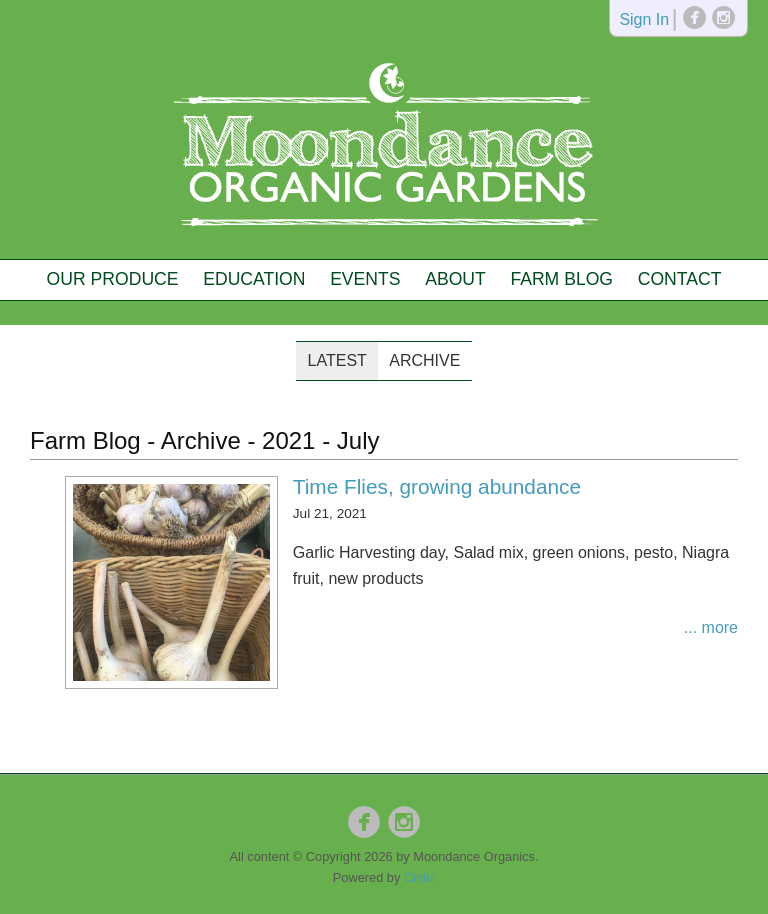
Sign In (644, 20)
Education (254, 279)
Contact (680, 279)
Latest (337, 360)
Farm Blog (561, 279)
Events (365, 279)
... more (711, 627)
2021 (288, 440)
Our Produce (113, 279)
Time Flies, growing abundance (437, 486)
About (455, 279)
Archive (424, 360)
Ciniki (419, 877)
